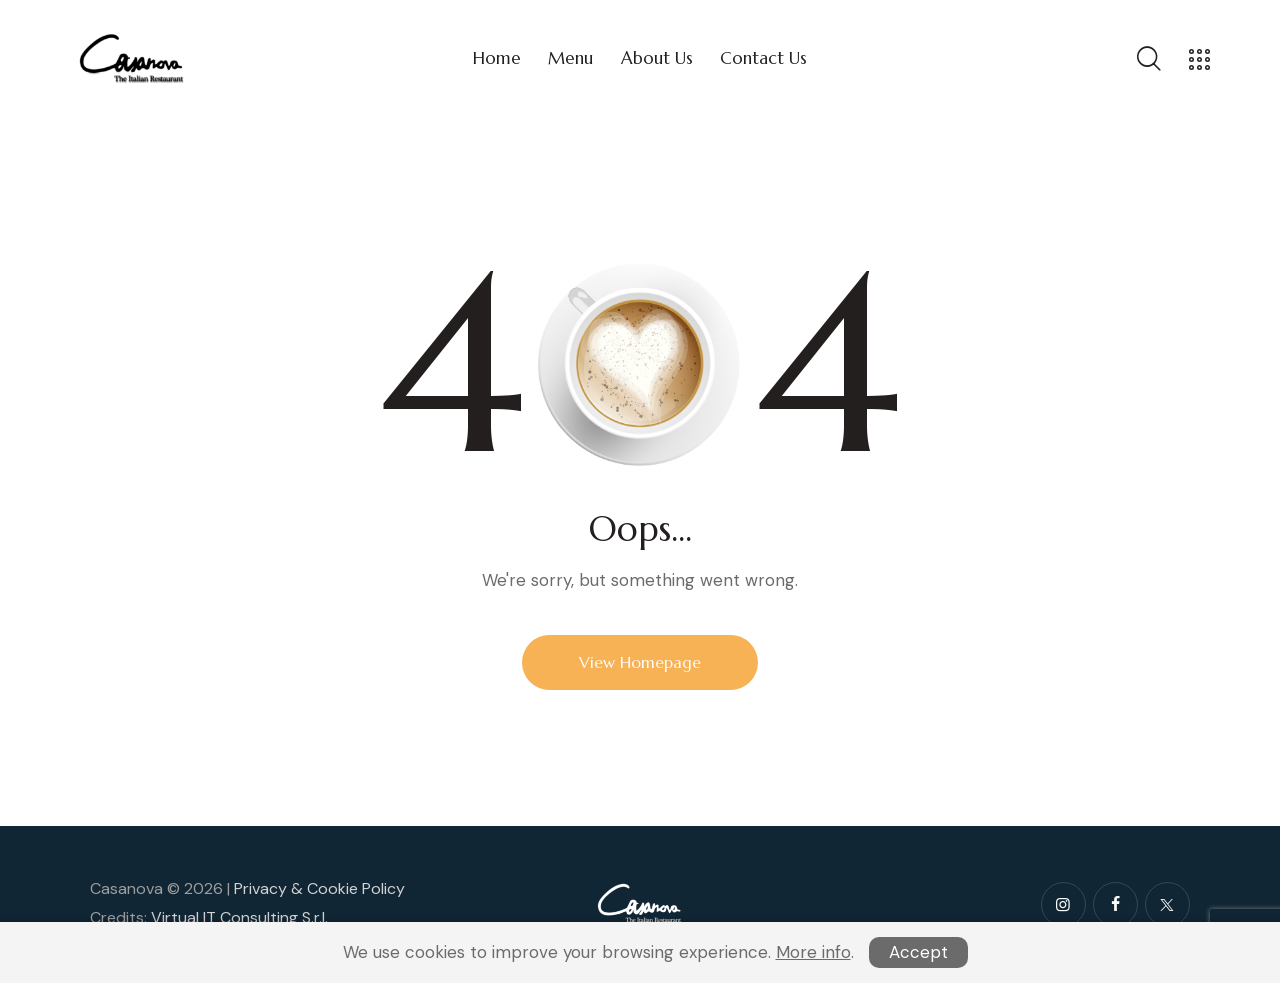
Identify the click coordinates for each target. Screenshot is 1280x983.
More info (813, 952)
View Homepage (640, 662)
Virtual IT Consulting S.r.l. (239, 917)
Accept (918, 952)
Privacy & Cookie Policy (319, 888)
